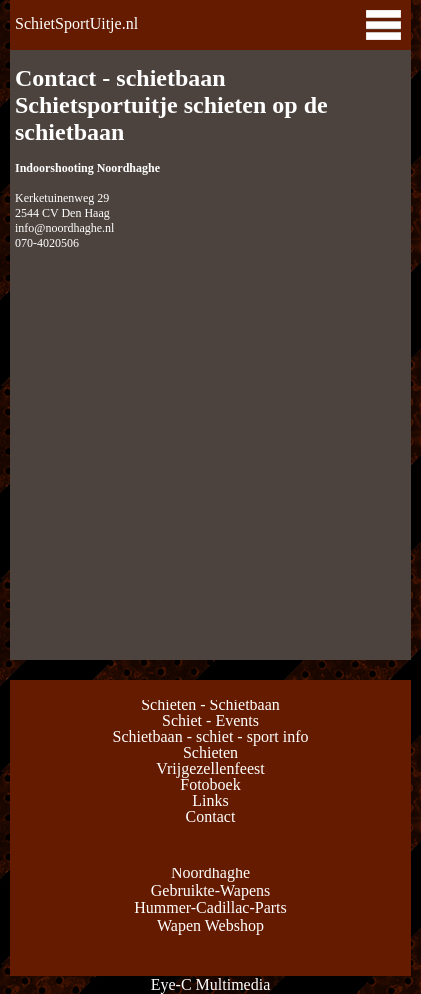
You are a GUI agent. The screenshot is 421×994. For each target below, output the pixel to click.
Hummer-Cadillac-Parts (210, 907)
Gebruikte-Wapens (211, 890)
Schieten (210, 752)
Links (210, 800)
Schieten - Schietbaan (210, 704)
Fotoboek (210, 784)
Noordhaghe (210, 872)
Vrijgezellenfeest (210, 768)
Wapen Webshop (210, 925)
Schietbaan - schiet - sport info (211, 736)
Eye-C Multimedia (211, 984)
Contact (211, 816)
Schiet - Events (210, 720)
